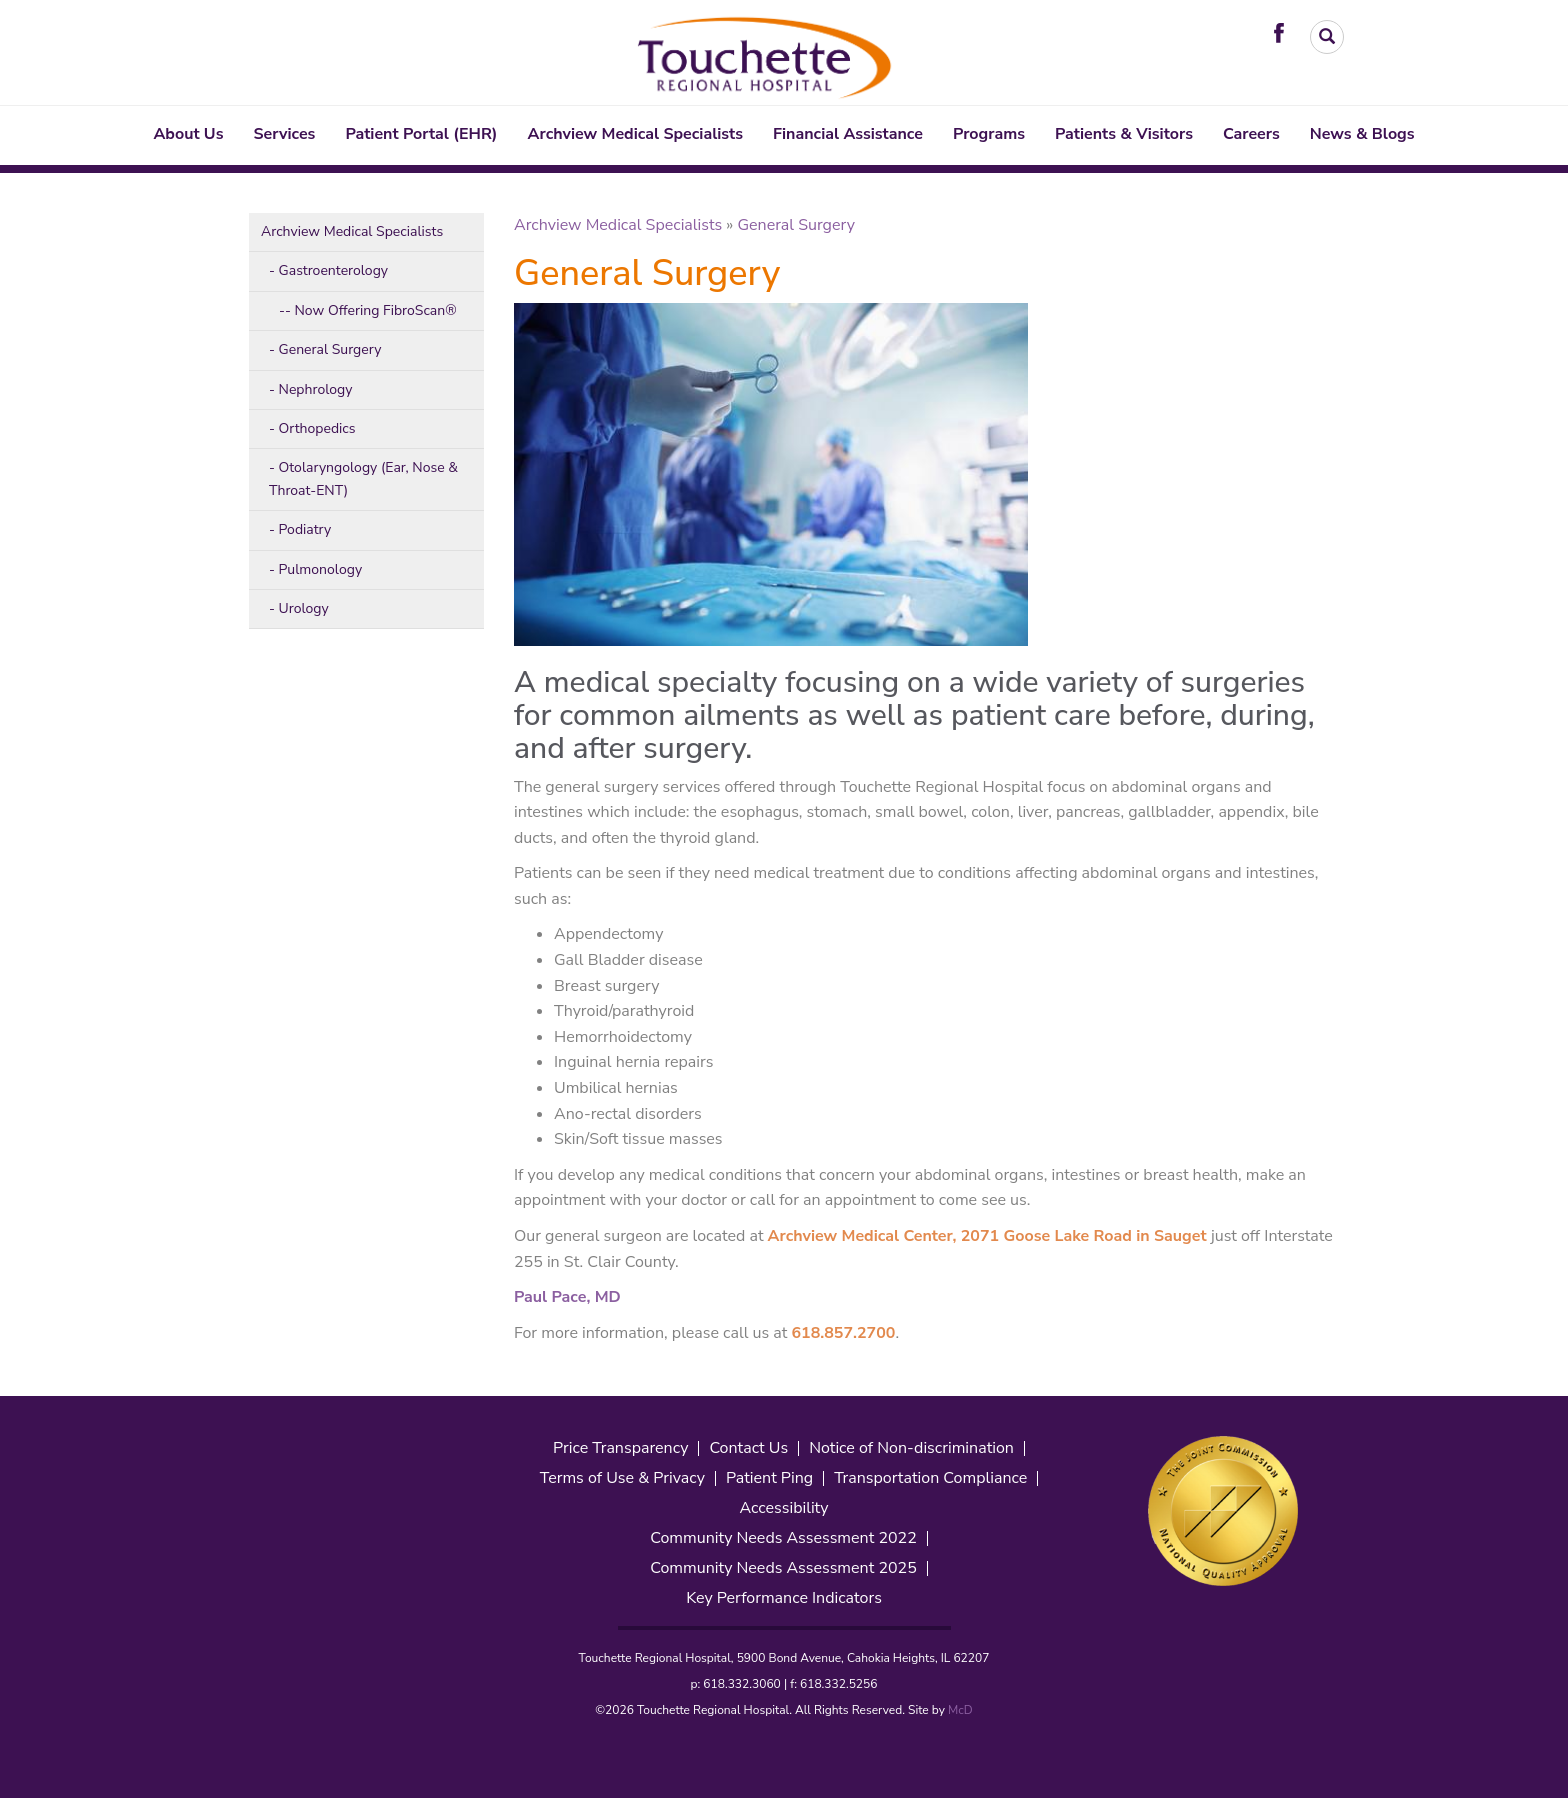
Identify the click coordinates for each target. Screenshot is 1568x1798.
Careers (1251, 134)
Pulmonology (321, 569)
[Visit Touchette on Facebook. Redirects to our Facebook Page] (1284, 32)
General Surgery (330, 349)
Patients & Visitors (1124, 134)
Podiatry (305, 529)
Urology (304, 608)
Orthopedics (317, 428)
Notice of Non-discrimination (911, 1448)
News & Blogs (1362, 134)
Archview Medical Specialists (635, 134)
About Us (188, 134)
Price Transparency (620, 1448)
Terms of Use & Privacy (622, 1478)
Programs (989, 134)
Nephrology (316, 389)
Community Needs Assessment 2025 (783, 1568)
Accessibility (783, 1508)
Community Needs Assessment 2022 (783, 1538)
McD (960, 1710)
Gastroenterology (334, 270)
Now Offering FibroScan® (375, 310)
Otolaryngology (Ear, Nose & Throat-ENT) (363, 478)
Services (285, 134)
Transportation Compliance (930, 1478)
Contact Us (748, 1448)
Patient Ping (769, 1478)
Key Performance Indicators (784, 1598)
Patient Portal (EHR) (421, 134)
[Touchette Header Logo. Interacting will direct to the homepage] (766, 54)
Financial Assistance (848, 134)
